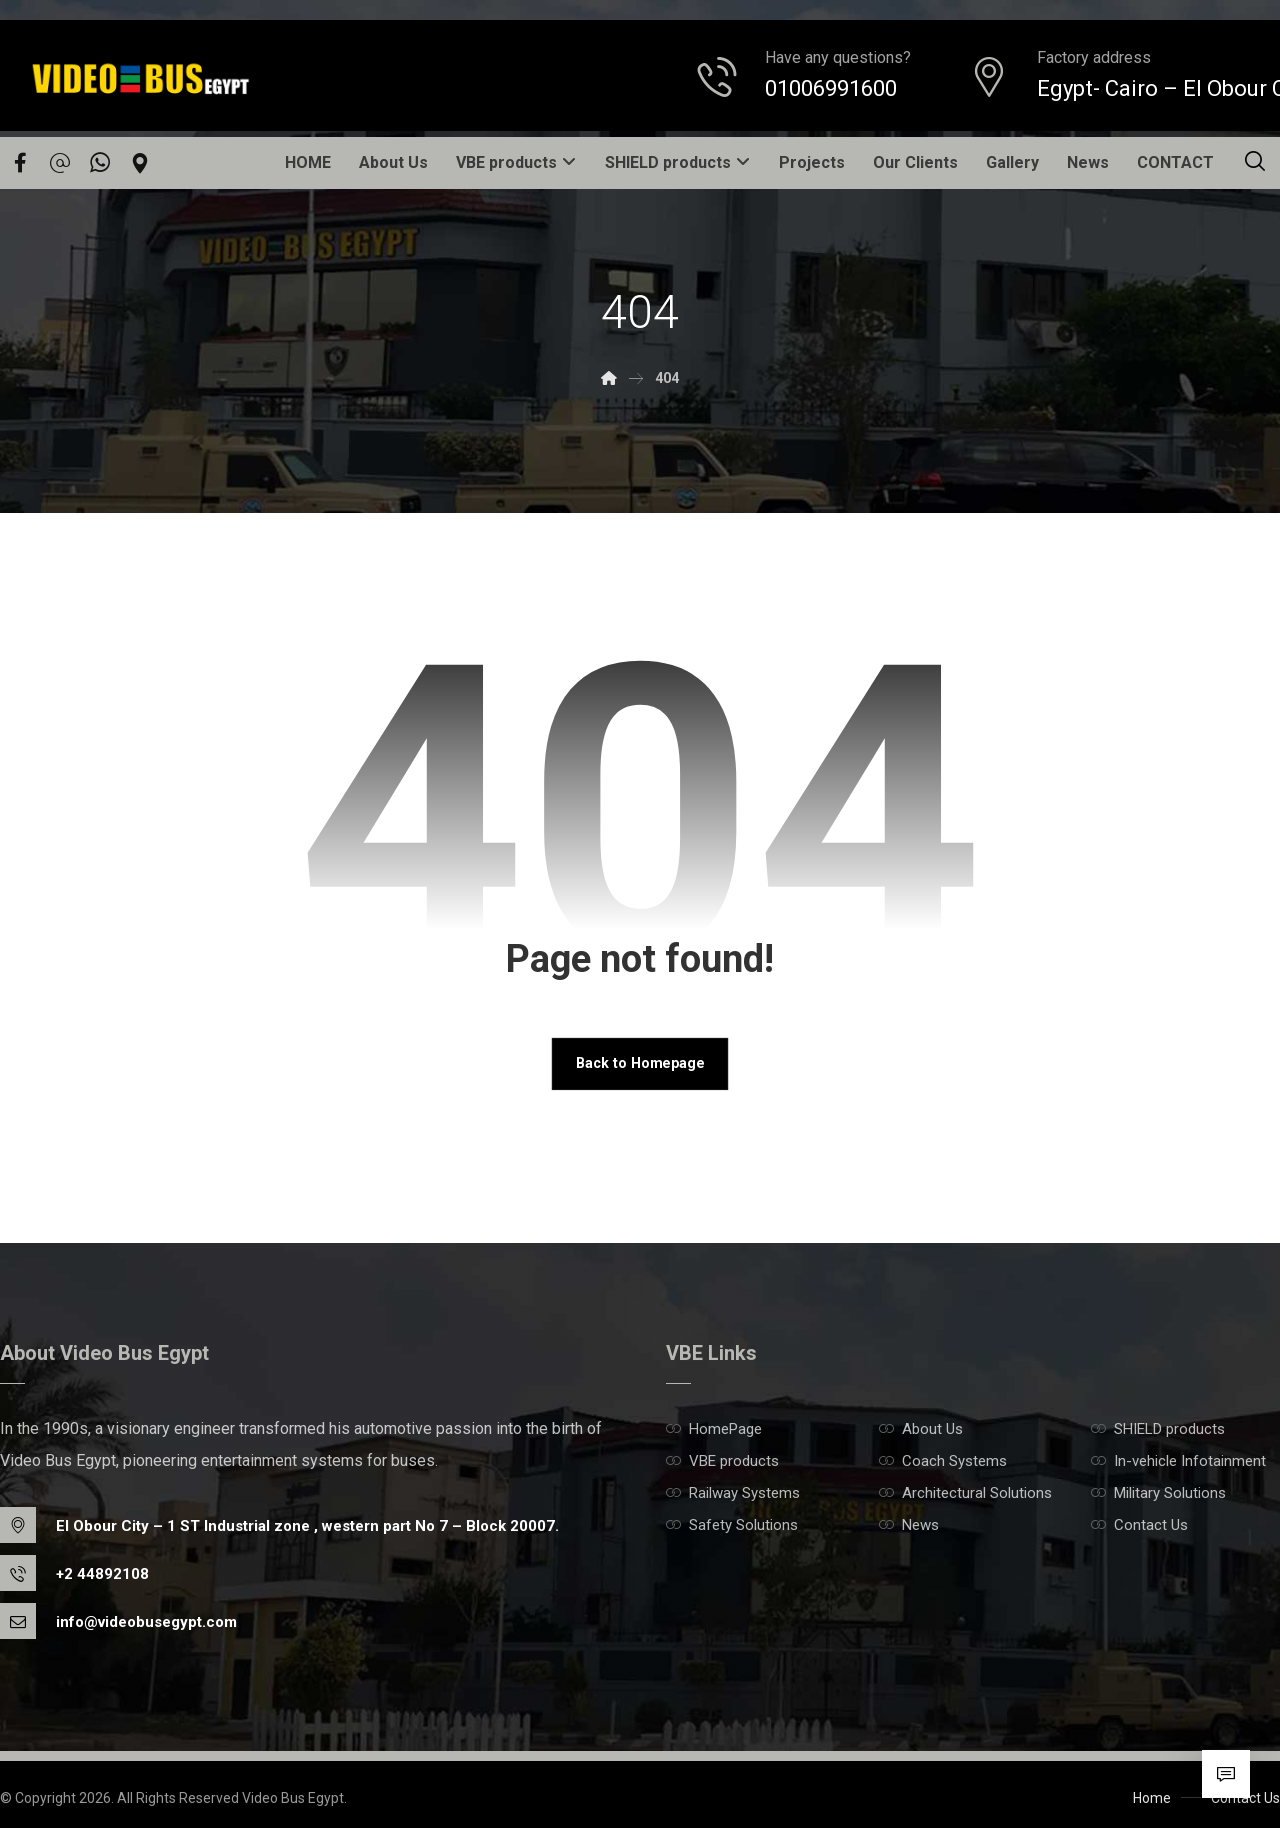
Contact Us (1139, 1526)
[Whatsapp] (100, 163)
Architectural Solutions (965, 1494)
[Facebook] (20, 163)
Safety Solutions (732, 1526)
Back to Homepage (640, 1064)
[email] (60, 163)
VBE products (722, 1462)
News (909, 1526)
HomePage (714, 1430)
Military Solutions (1158, 1494)
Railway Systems (733, 1494)
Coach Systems (943, 1462)
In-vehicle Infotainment (1178, 1462)
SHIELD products (1158, 1430)
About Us (921, 1430)
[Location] (140, 163)
